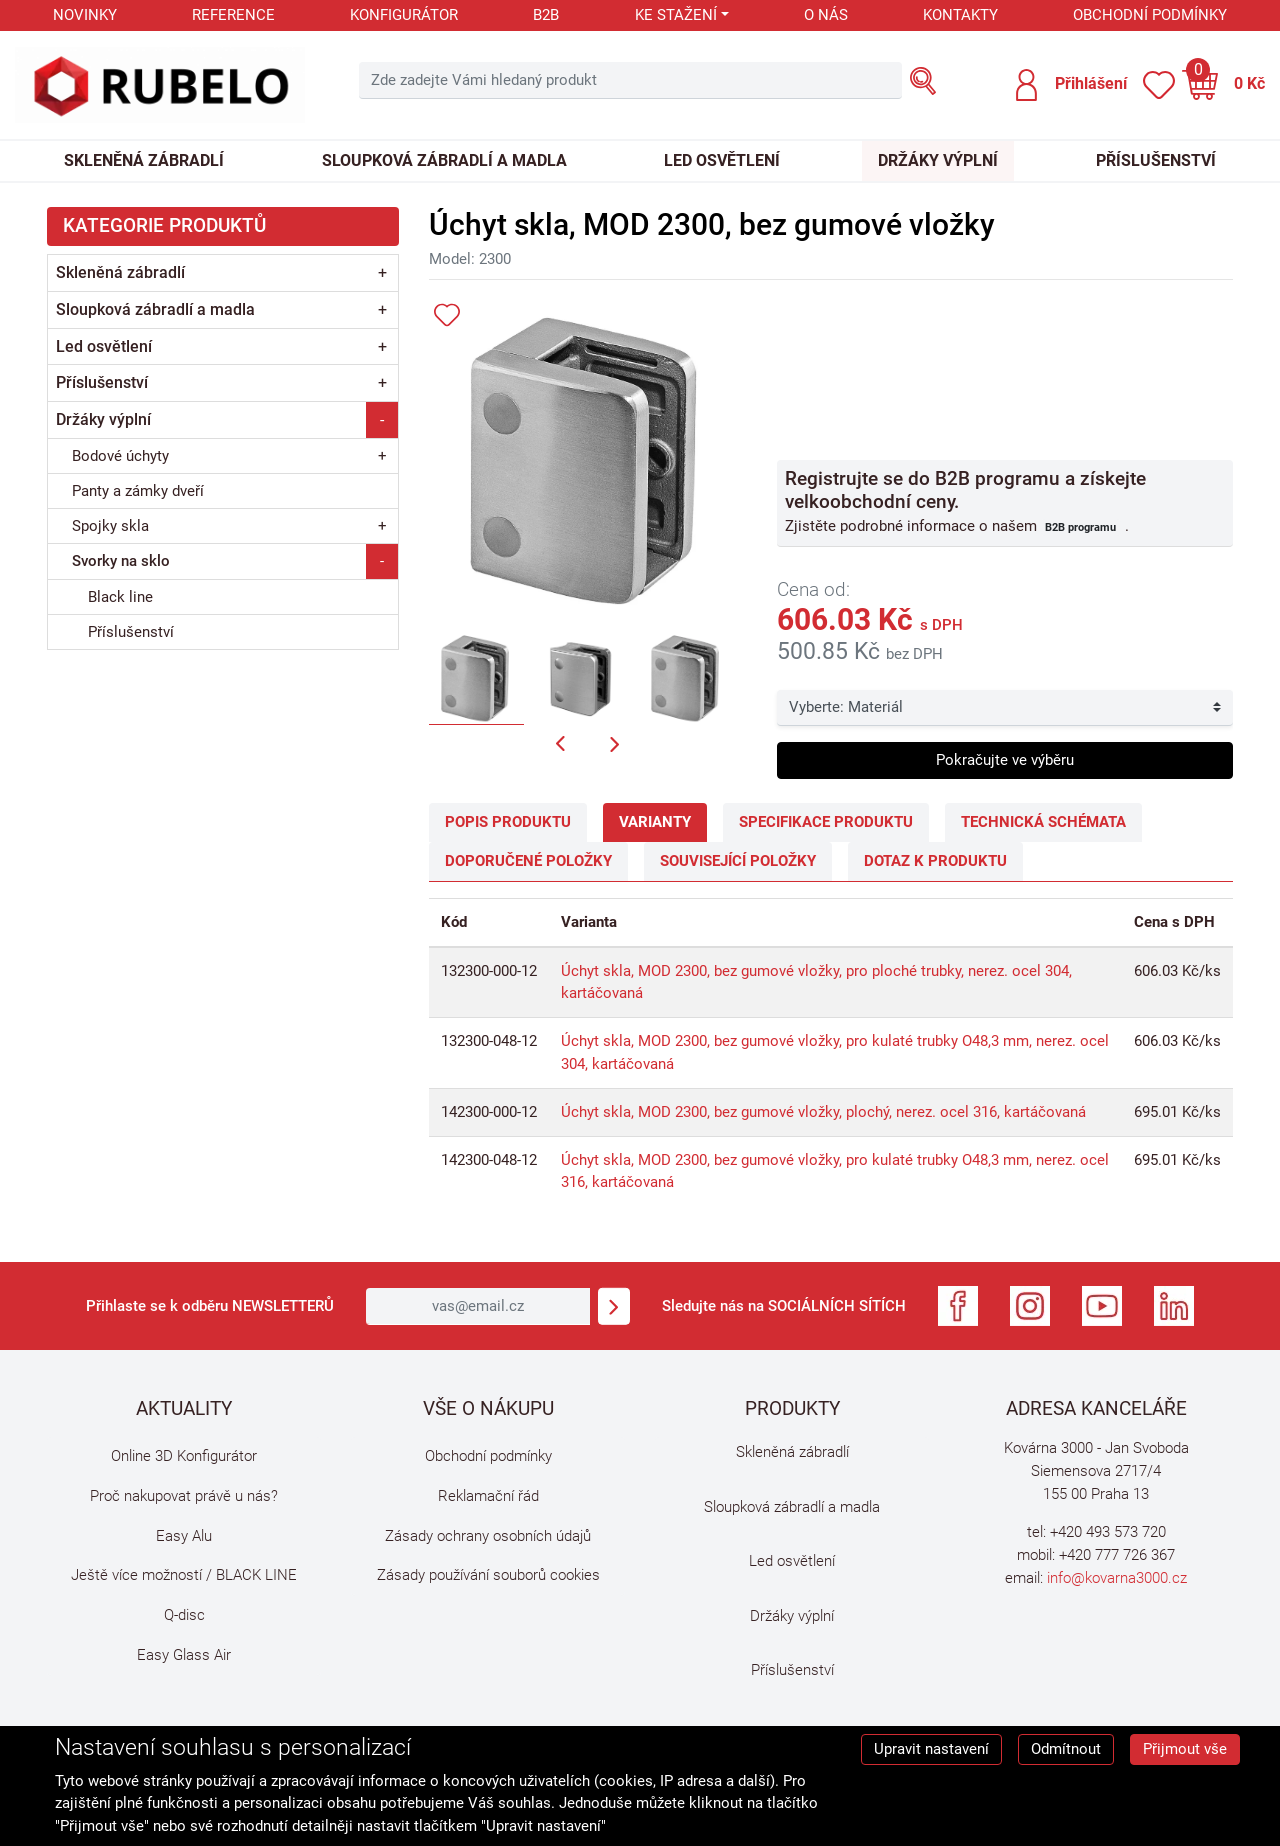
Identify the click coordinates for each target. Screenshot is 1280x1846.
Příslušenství (1156, 160)
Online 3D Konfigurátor (184, 1456)
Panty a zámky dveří (138, 491)
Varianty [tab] (655, 822)
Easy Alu (184, 1536)
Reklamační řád (488, 1496)
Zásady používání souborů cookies (488, 1575)
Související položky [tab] (738, 861)
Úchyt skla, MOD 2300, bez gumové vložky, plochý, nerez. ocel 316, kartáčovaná (823, 1112)
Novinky (85, 15)
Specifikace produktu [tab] (826, 822)
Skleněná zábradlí (144, 160)
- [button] (382, 419)
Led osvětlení (722, 160)
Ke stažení (676, 15)
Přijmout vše (1185, 1749)
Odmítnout (1066, 1749)
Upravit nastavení (931, 1749)
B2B (546, 15)
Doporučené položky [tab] (528, 861)
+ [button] (382, 272)
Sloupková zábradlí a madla (444, 160)
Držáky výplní (938, 160)
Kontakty (960, 15)
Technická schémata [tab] (1043, 822)
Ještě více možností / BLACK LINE (184, 1575)
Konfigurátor (404, 15)
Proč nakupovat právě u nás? (184, 1496)
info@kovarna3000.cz (1117, 1578)
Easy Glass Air (184, 1655)
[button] (1070, 85)
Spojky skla (110, 526)
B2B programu (1080, 527)
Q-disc (184, 1615)
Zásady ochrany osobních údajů (488, 1536)
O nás (826, 15)
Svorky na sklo (121, 561)
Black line (120, 597)
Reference (233, 15)
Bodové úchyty (120, 456)
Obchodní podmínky (1150, 15)
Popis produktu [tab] (508, 822)
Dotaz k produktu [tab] (935, 861)
